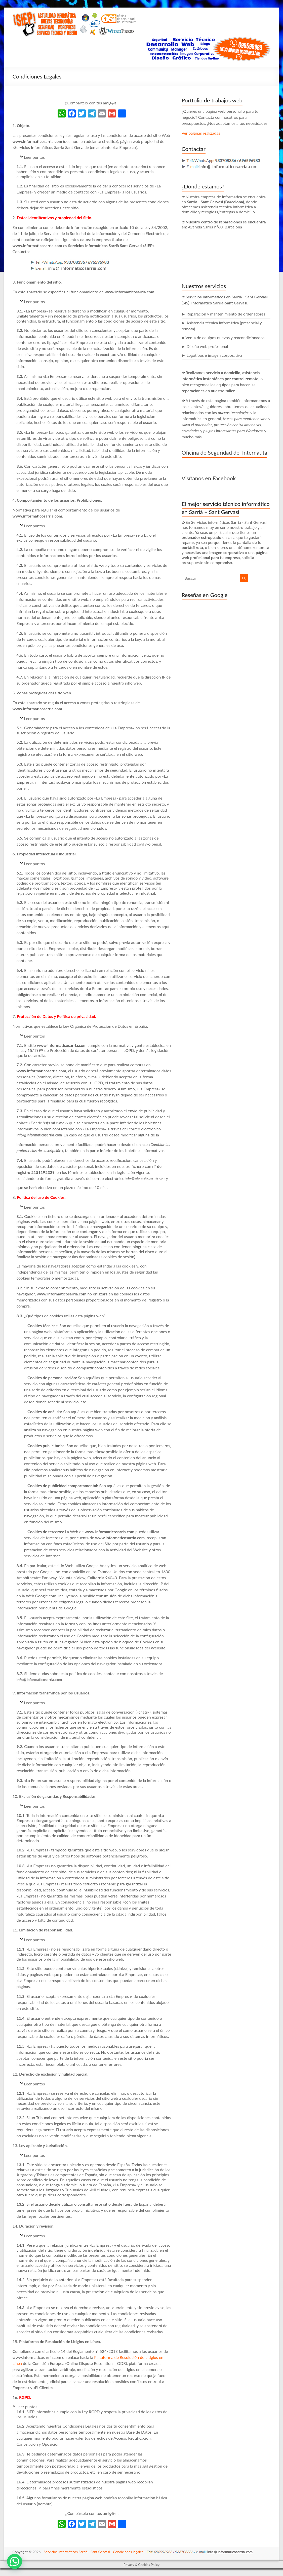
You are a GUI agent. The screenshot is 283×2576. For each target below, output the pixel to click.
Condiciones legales (128, 2552)
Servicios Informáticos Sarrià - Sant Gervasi (77, 2552)
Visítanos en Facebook (209, 478)
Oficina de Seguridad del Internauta (224, 452)
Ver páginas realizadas (201, 133)
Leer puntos (34, 157)
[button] (14, 2561)
